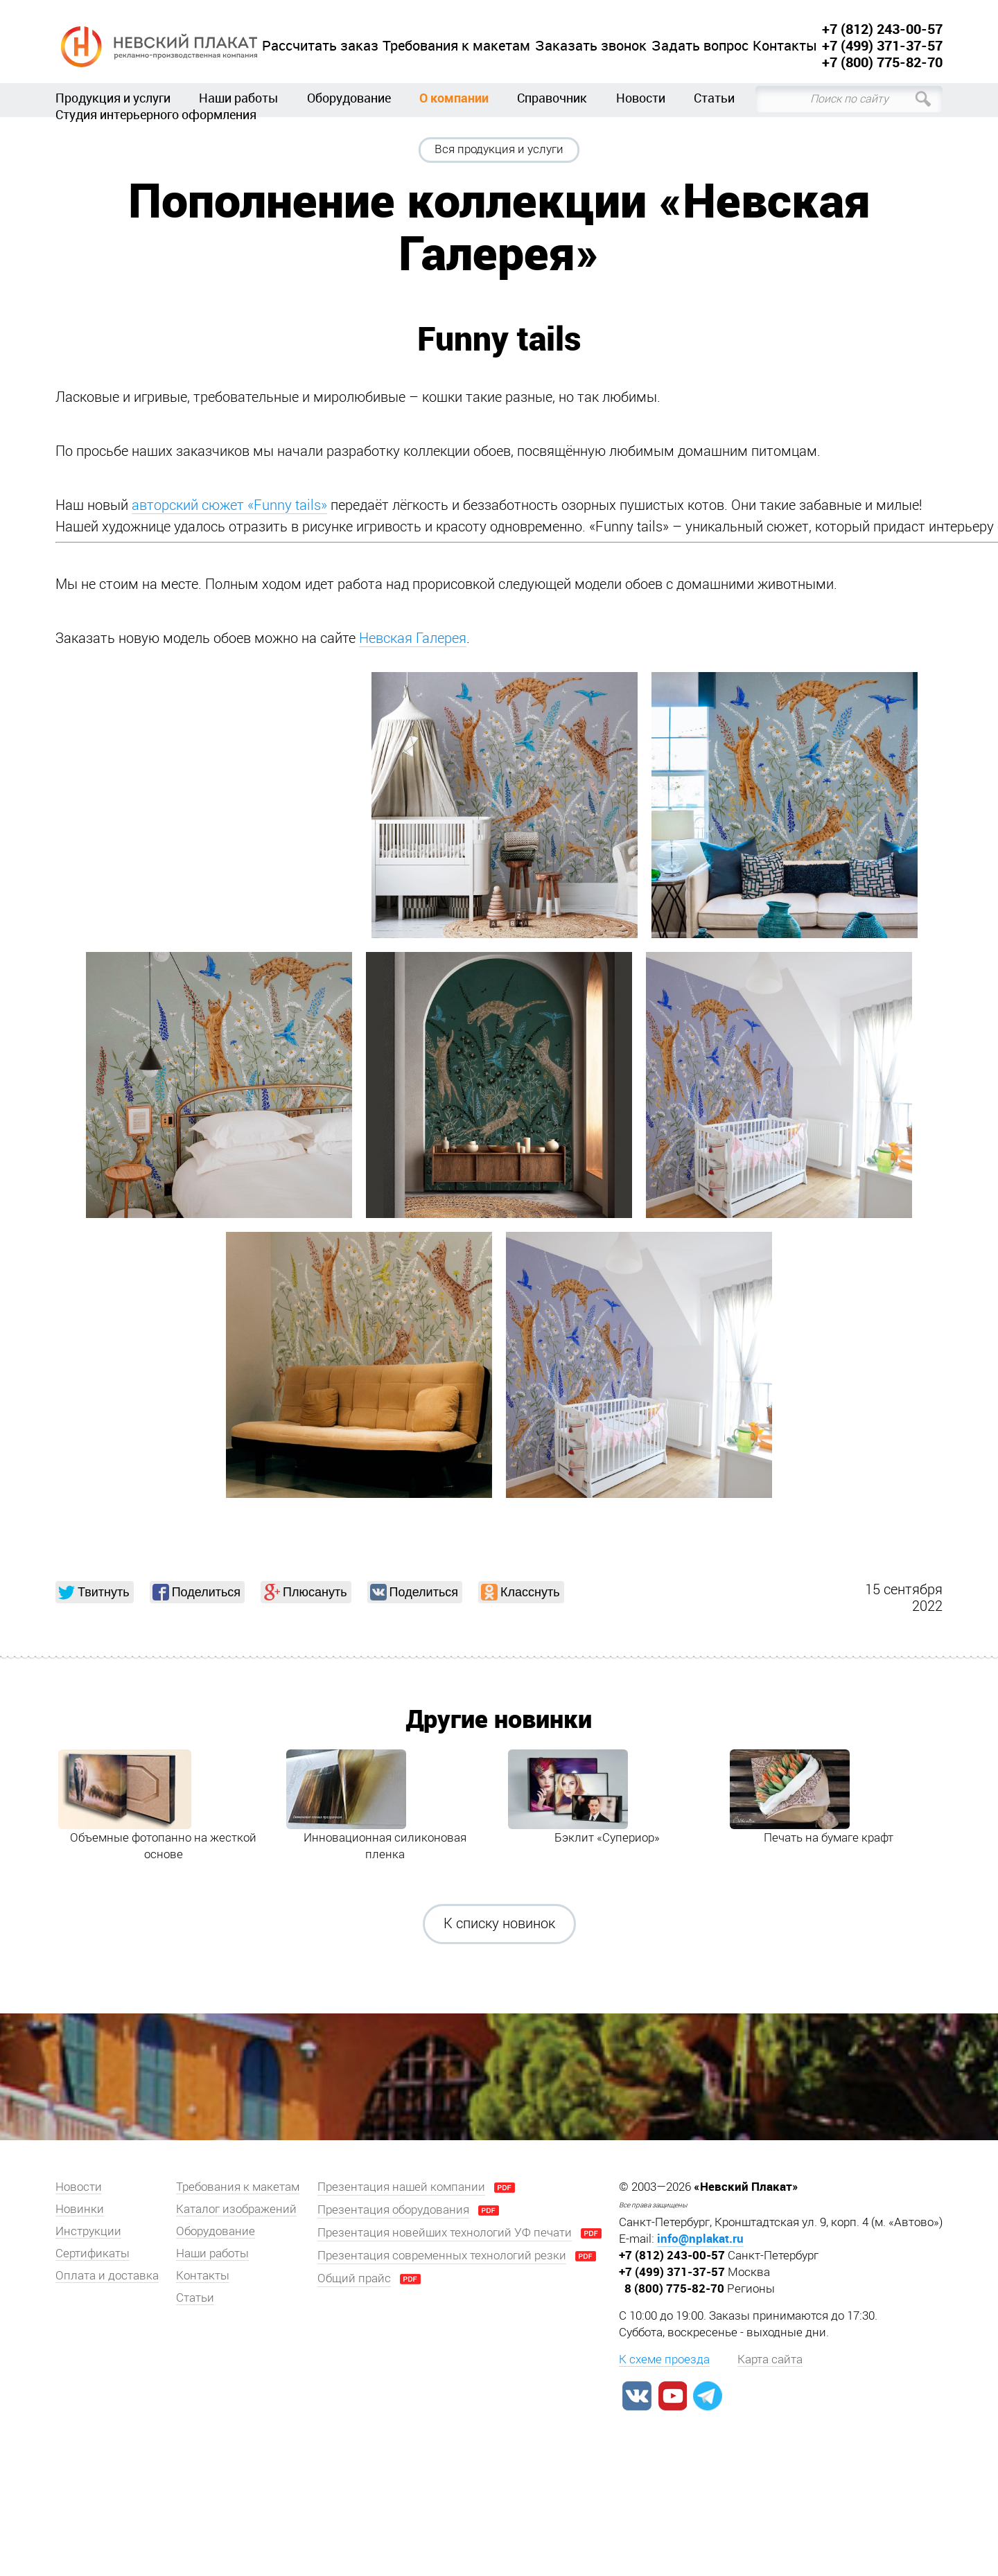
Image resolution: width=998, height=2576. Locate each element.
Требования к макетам (456, 46)
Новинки (79, 2209)
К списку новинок (499, 1923)
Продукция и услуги (112, 97)
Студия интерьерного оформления (155, 114)
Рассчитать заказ (320, 46)
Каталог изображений (236, 2209)
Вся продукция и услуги (499, 149)
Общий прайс (354, 2278)
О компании (454, 97)
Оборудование (349, 97)
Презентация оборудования (393, 2209)
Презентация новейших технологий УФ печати (444, 2232)
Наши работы (238, 97)
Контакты (785, 46)
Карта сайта (770, 2359)
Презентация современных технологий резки (441, 2255)
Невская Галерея (412, 638)
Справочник (552, 97)
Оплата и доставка (107, 2275)
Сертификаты (92, 2253)
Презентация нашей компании (401, 2187)
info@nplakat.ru (700, 2238)
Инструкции (88, 2231)
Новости (640, 97)
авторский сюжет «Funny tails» (229, 505)
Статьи (714, 97)
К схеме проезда (664, 2359)
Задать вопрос (699, 46)
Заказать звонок (591, 46)
